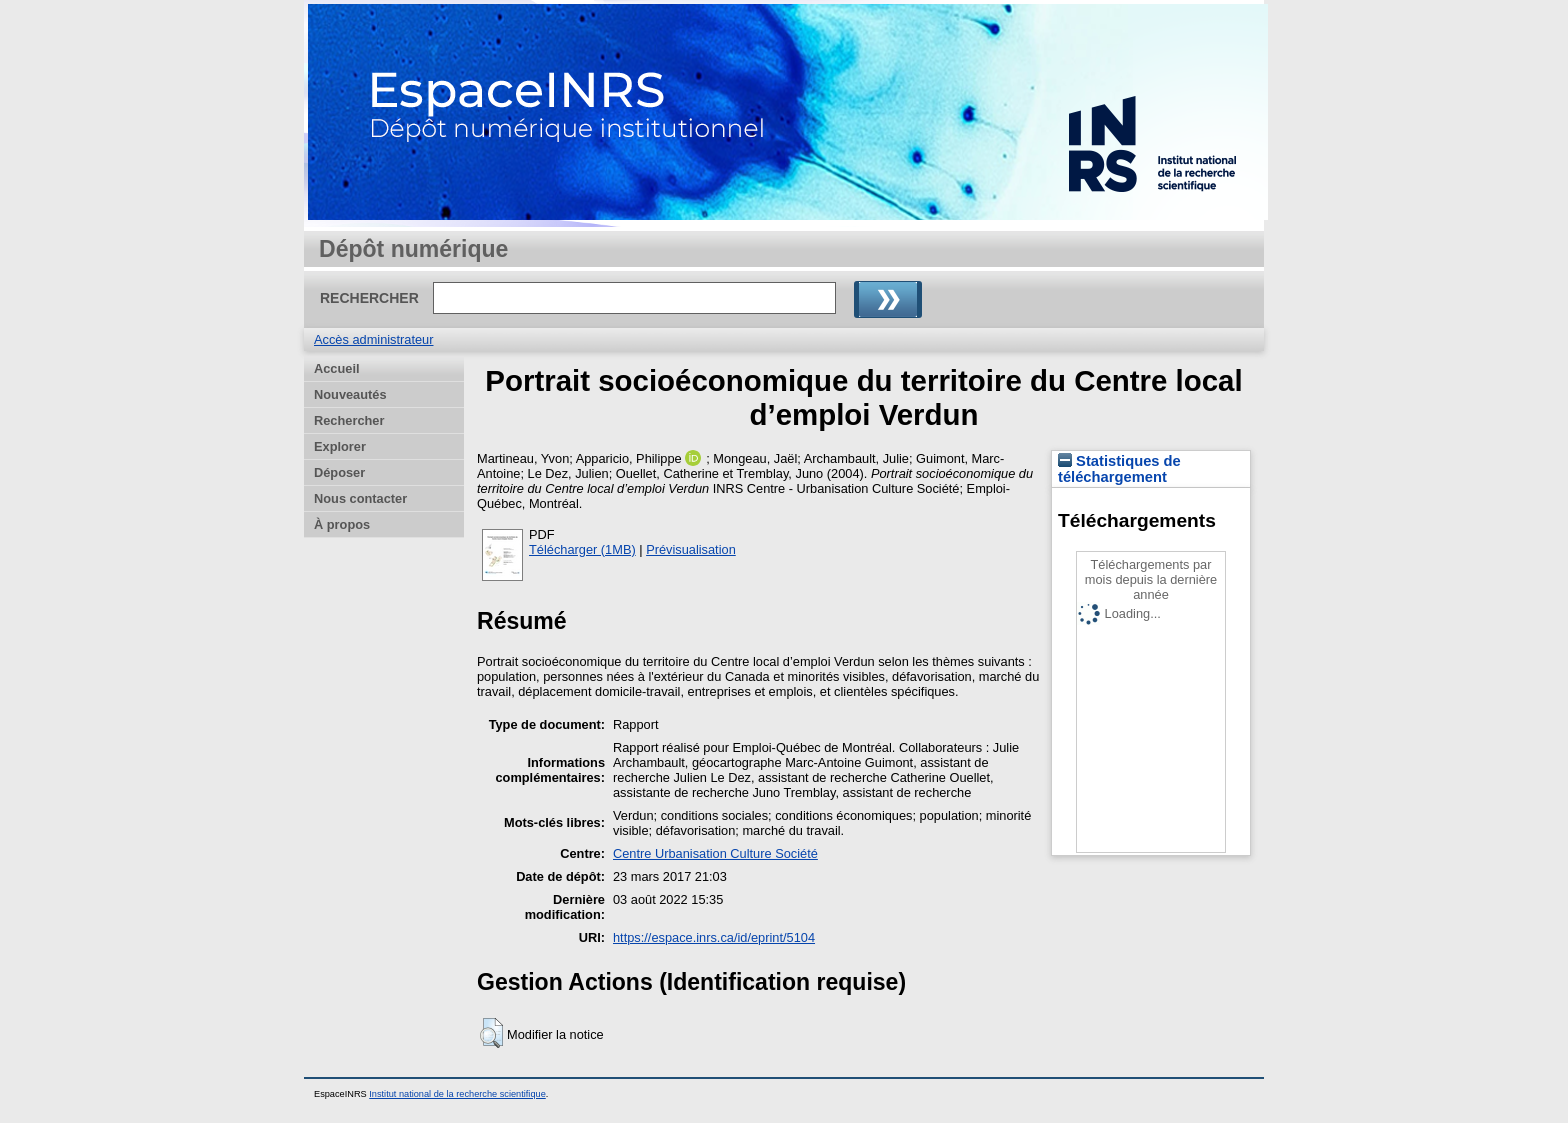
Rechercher (349, 420)
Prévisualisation (691, 549)
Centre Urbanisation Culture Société (715, 853)
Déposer (339, 472)
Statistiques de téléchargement (1119, 469)
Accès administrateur (373, 339)
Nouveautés (350, 394)
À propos (342, 524)
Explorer (340, 446)
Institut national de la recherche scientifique (457, 1094)
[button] (491, 1033)
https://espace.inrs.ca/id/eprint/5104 (714, 937)
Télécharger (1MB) (582, 549)
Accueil (337, 368)
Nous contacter (360, 498)
